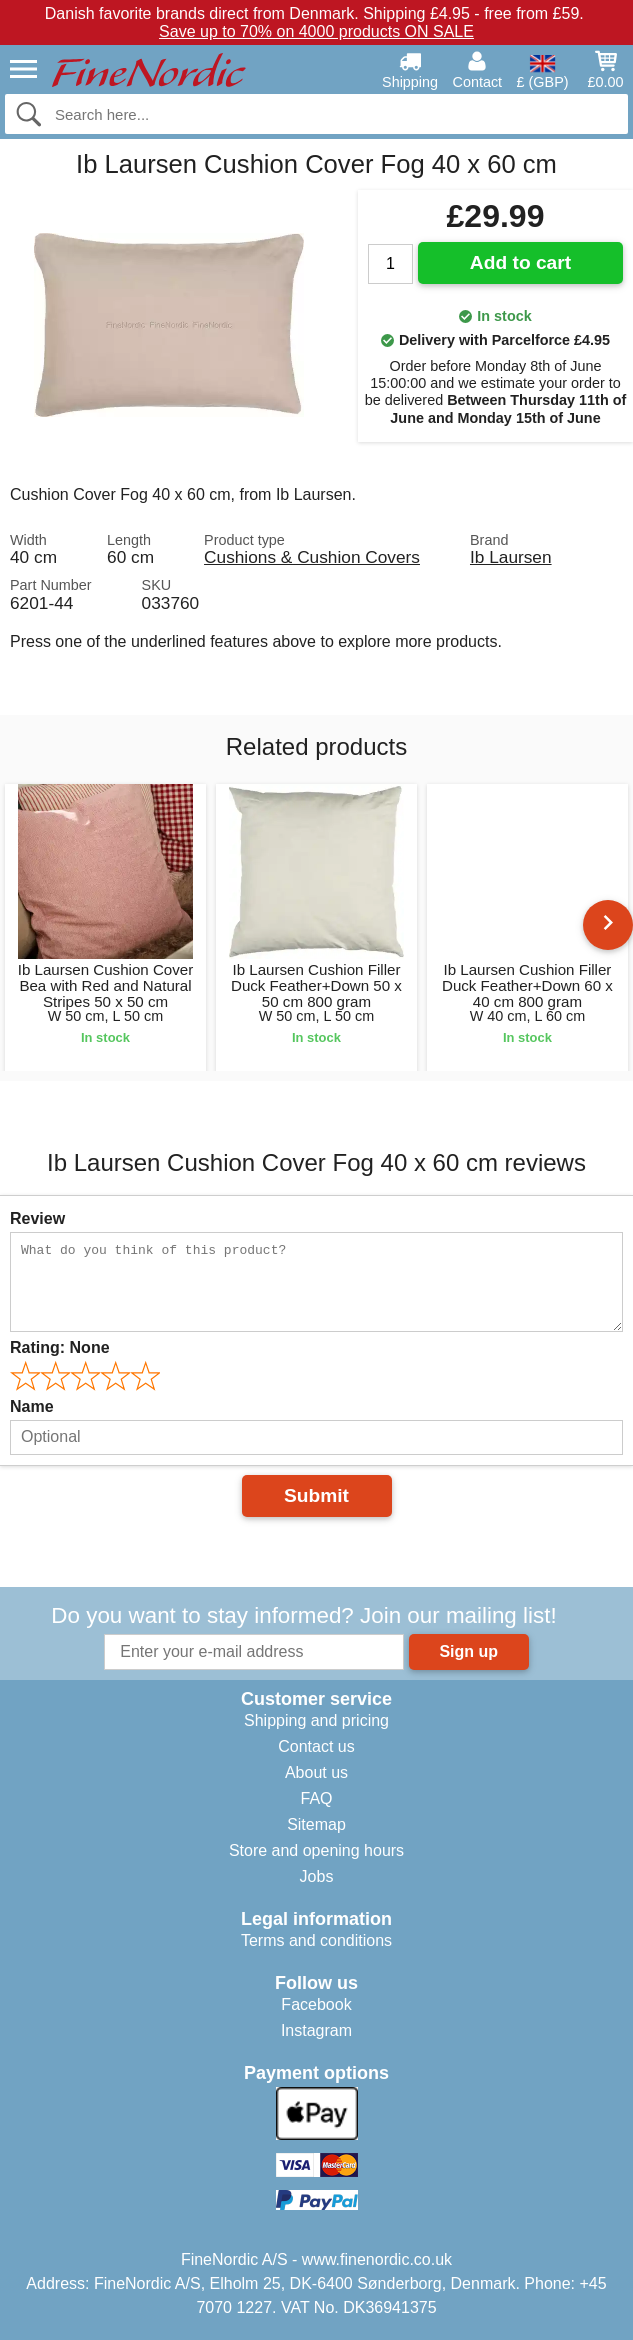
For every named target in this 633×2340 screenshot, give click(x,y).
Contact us (316, 1746)
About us (316, 1772)
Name (32, 1406)
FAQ (316, 1798)
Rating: (60, 1347)
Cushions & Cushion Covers (312, 557)
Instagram (316, 2030)
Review (37, 1218)
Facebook (316, 2004)
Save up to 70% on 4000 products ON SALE (316, 31)
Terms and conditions (316, 1940)
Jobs (317, 1876)
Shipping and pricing (316, 1720)
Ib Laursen (511, 557)
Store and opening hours (316, 1850)
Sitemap (316, 1824)
